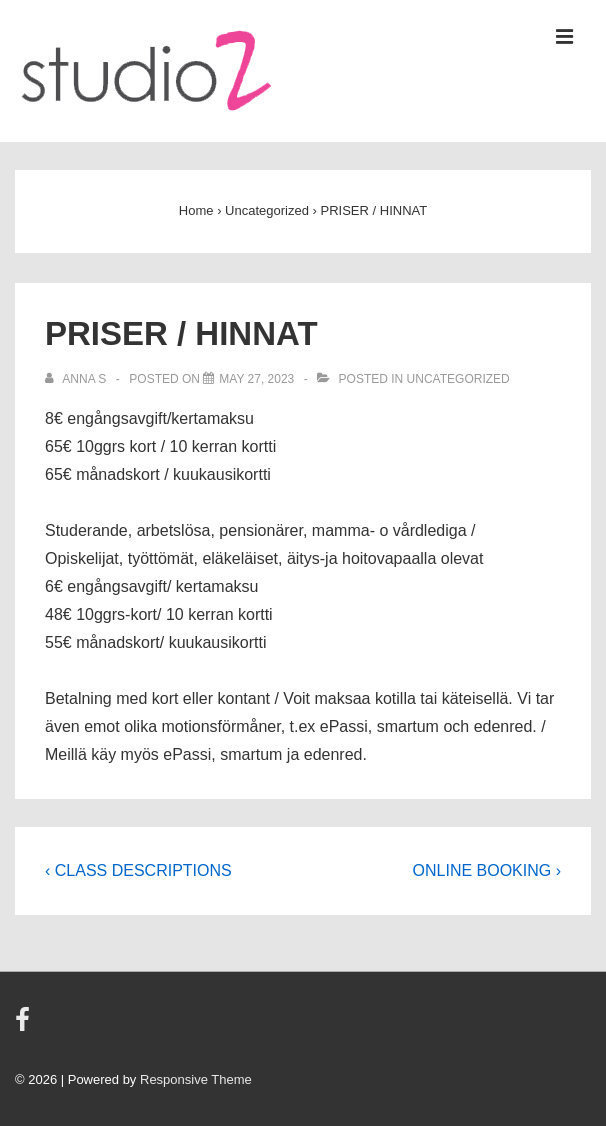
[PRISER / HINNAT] (256, 379)
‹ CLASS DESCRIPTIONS (138, 870)
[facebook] (25, 1026)
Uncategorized (458, 379)
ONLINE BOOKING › (487, 870)
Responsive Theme (196, 1079)
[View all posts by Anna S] (77, 379)
